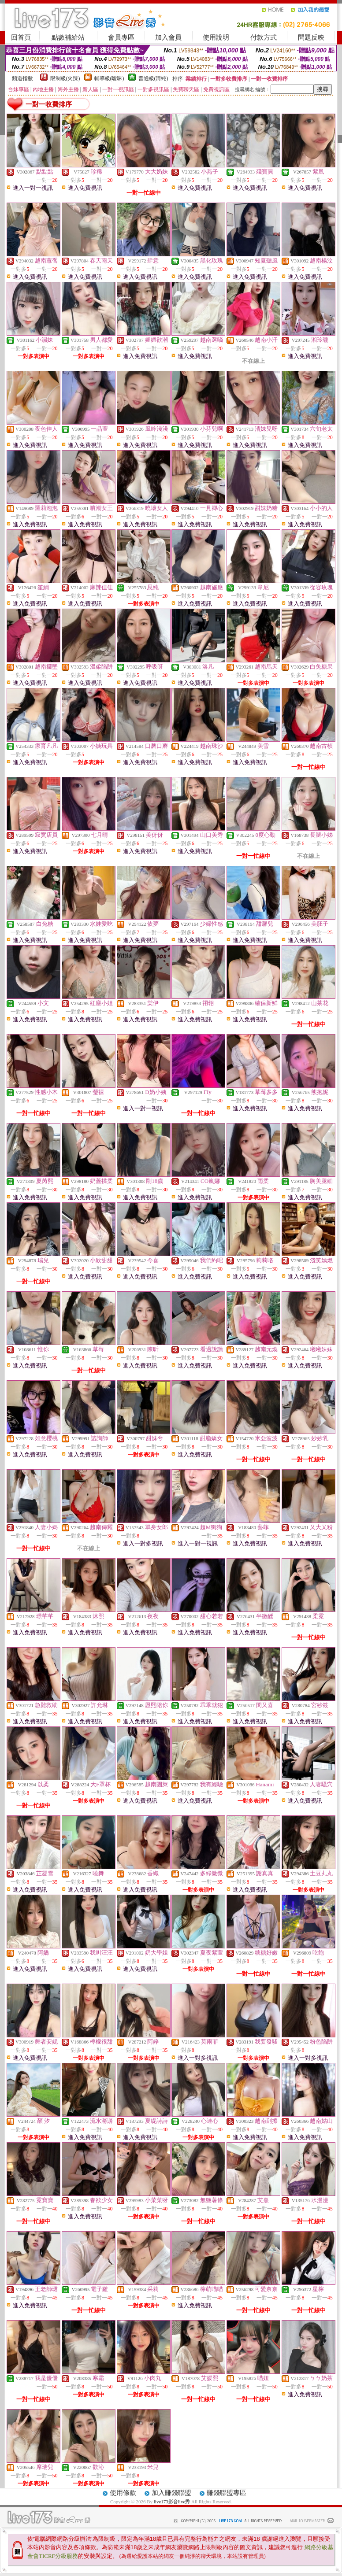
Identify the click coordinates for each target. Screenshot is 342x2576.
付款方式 (263, 37)
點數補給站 (68, 37)
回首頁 (21, 37)
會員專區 (121, 37)
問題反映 (311, 37)
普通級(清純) (153, 78)
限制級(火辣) (65, 78)
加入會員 (168, 37)
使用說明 (216, 37)
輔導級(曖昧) (109, 78)
